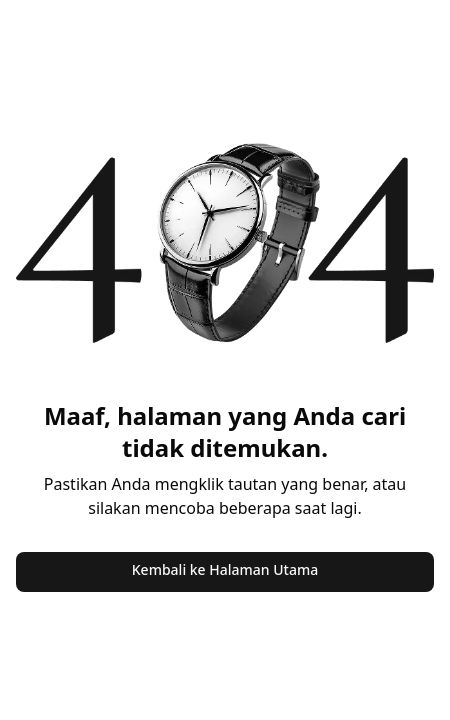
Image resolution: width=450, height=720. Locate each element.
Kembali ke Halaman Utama (225, 569)
